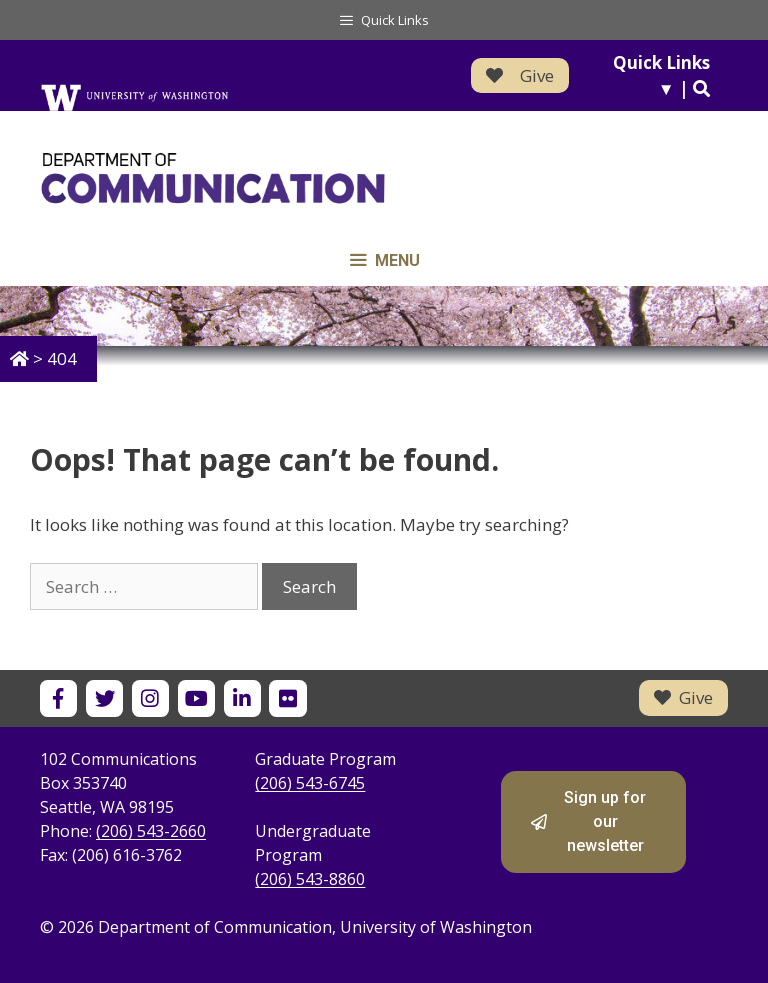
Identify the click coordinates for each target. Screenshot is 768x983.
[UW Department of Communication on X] (104, 698)
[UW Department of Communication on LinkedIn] (242, 698)
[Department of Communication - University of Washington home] (282, 178)
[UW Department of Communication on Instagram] (150, 698)
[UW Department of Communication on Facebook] (58, 698)
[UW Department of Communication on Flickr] (287, 698)
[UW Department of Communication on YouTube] (196, 698)
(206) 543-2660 (151, 831)
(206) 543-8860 (310, 879)
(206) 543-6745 (310, 783)
